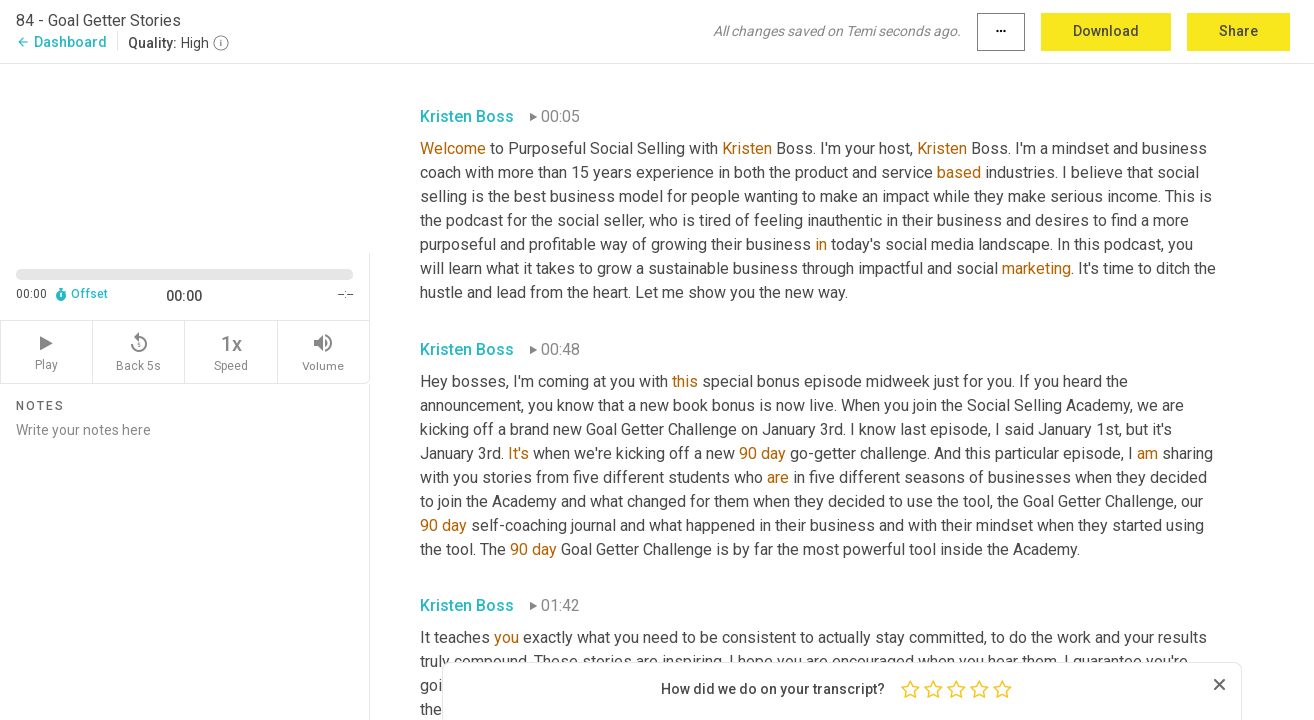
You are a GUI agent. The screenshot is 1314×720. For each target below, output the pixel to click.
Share (1238, 31)
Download (1106, 31)
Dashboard (61, 42)
